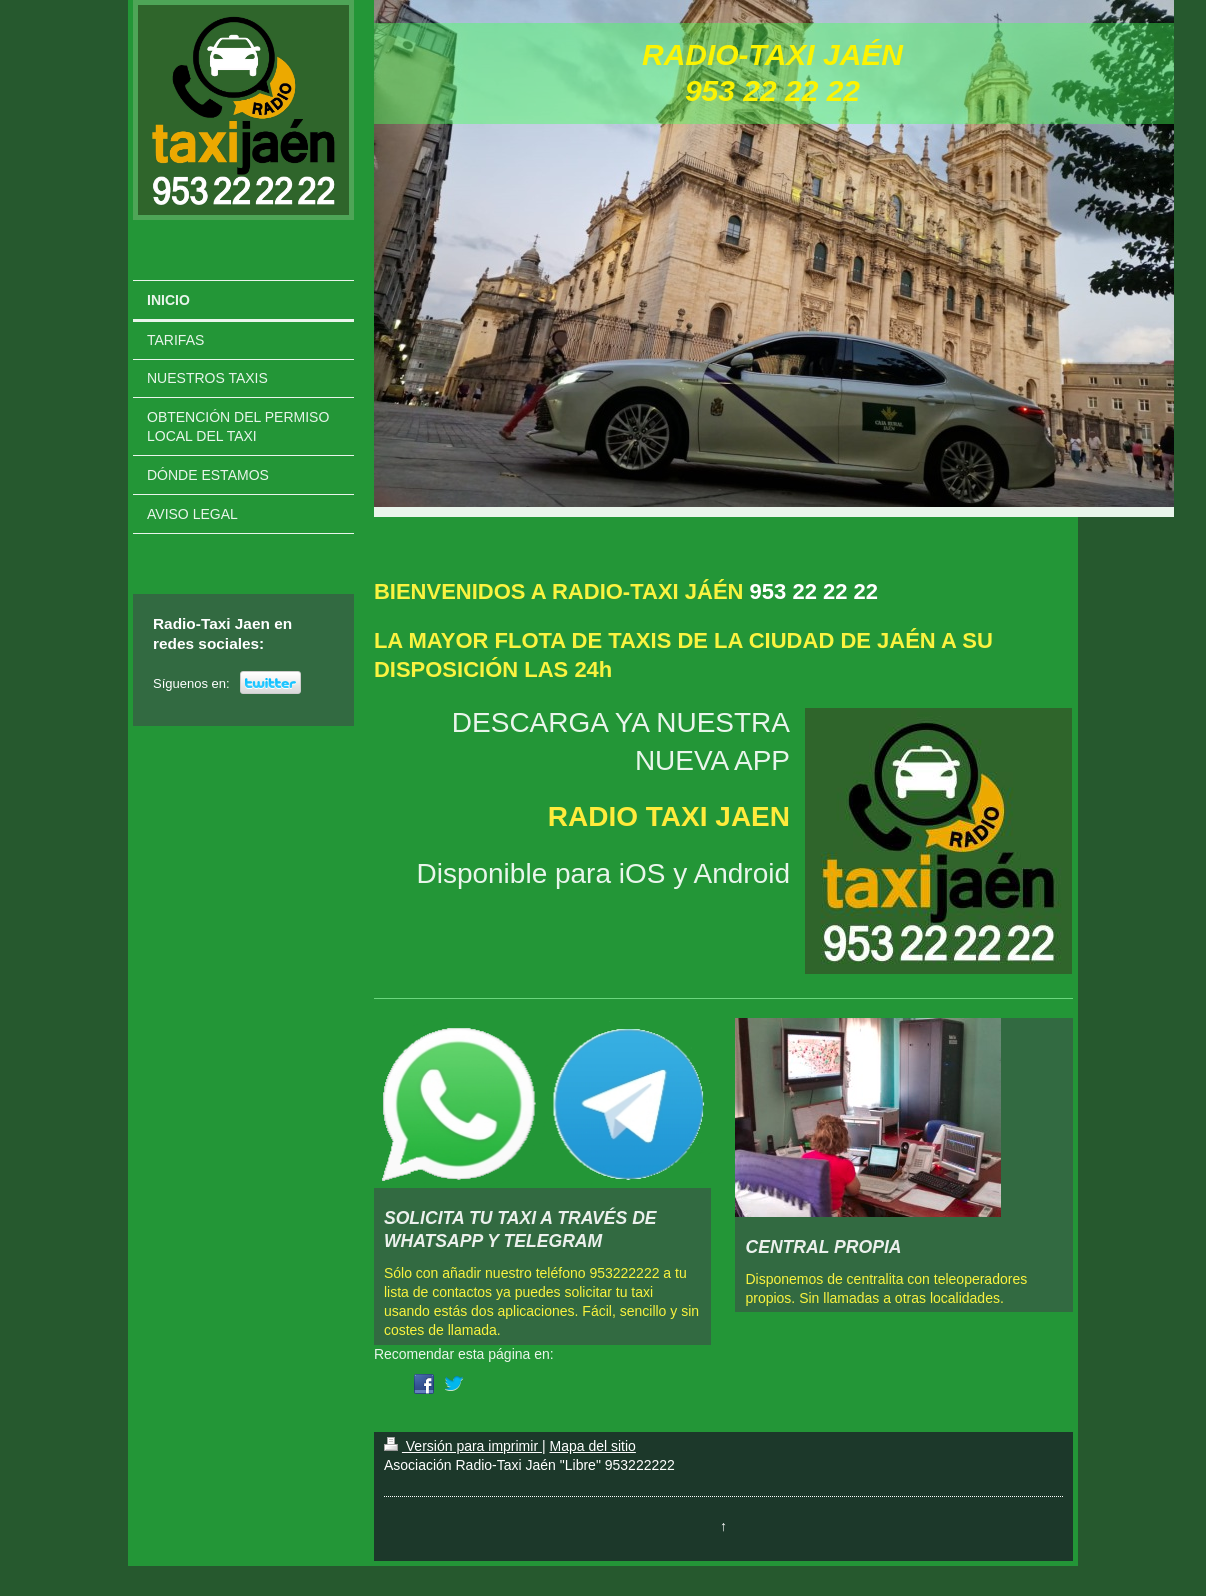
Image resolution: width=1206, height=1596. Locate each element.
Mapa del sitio (592, 1446)
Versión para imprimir (463, 1446)
